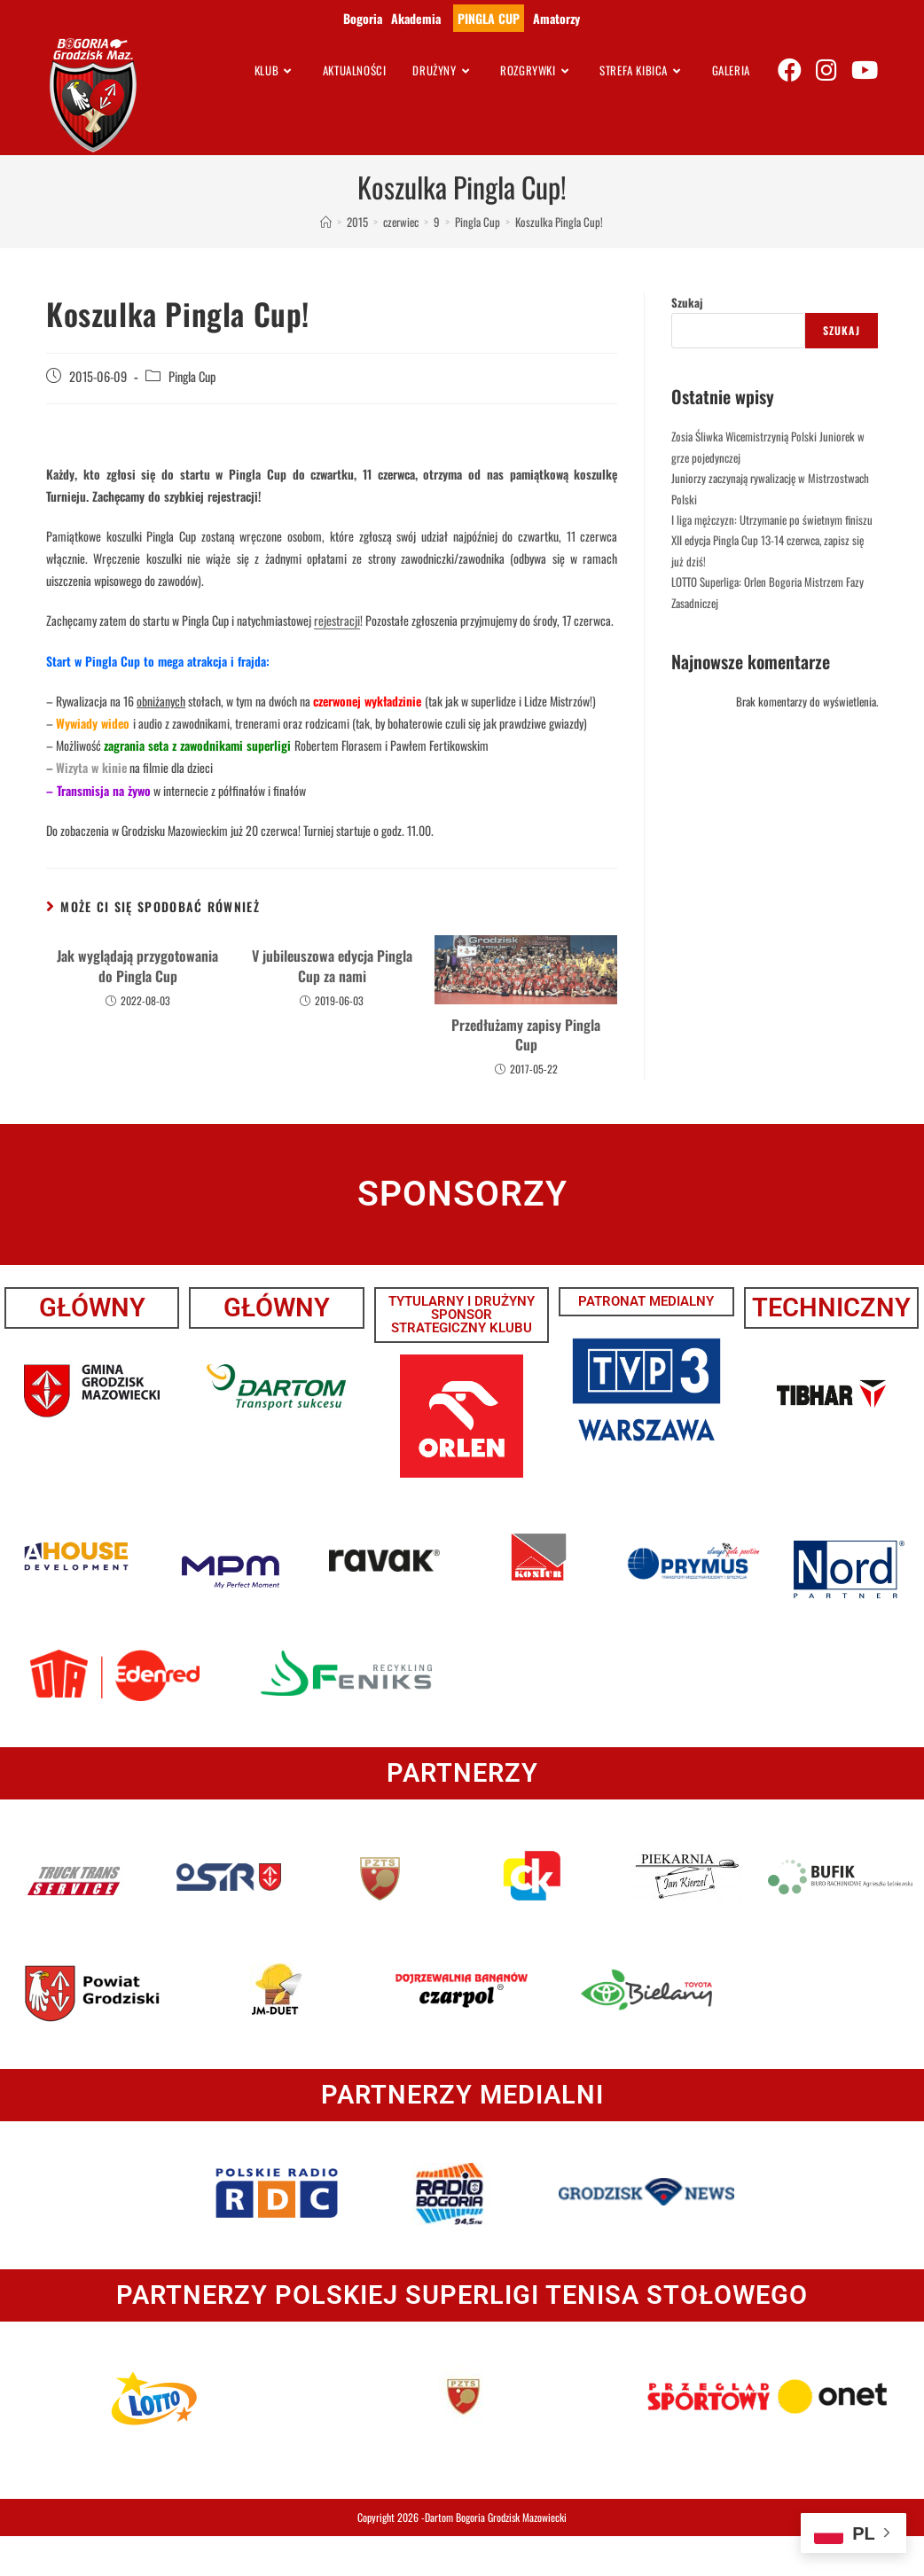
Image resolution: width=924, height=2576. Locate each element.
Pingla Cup (191, 376)
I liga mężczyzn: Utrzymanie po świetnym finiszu (772, 519)
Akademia (416, 18)
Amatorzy (556, 18)
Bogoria (362, 18)
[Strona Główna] (326, 221)
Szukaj (687, 302)
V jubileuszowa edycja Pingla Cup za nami (332, 966)
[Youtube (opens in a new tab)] (864, 69)
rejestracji (337, 620)
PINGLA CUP (489, 18)
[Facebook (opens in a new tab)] (790, 69)
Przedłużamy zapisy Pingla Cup (525, 1035)
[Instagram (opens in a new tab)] (826, 69)
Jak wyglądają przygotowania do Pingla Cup (137, 966)
